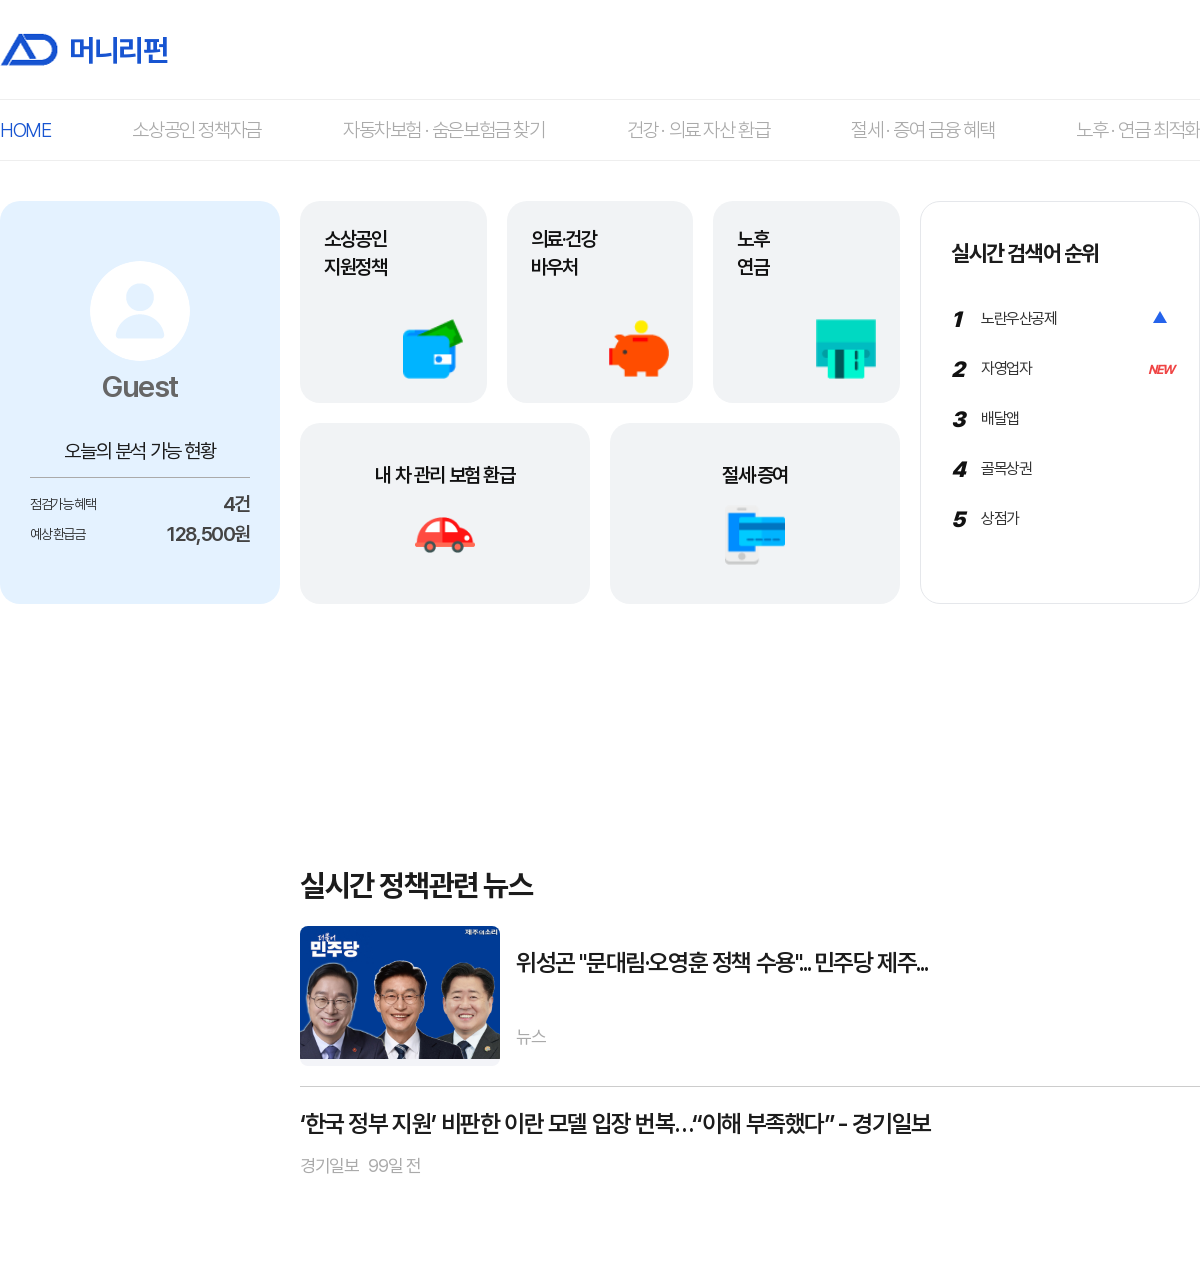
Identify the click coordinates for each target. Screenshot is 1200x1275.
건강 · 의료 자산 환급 (698, 130)
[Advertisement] (140, 919)
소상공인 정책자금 (196, 130)
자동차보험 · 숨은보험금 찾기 (444, 130)
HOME (25, 130)
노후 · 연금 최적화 (1138, 130)
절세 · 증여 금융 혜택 (922, 130)
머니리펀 (83, 49)
